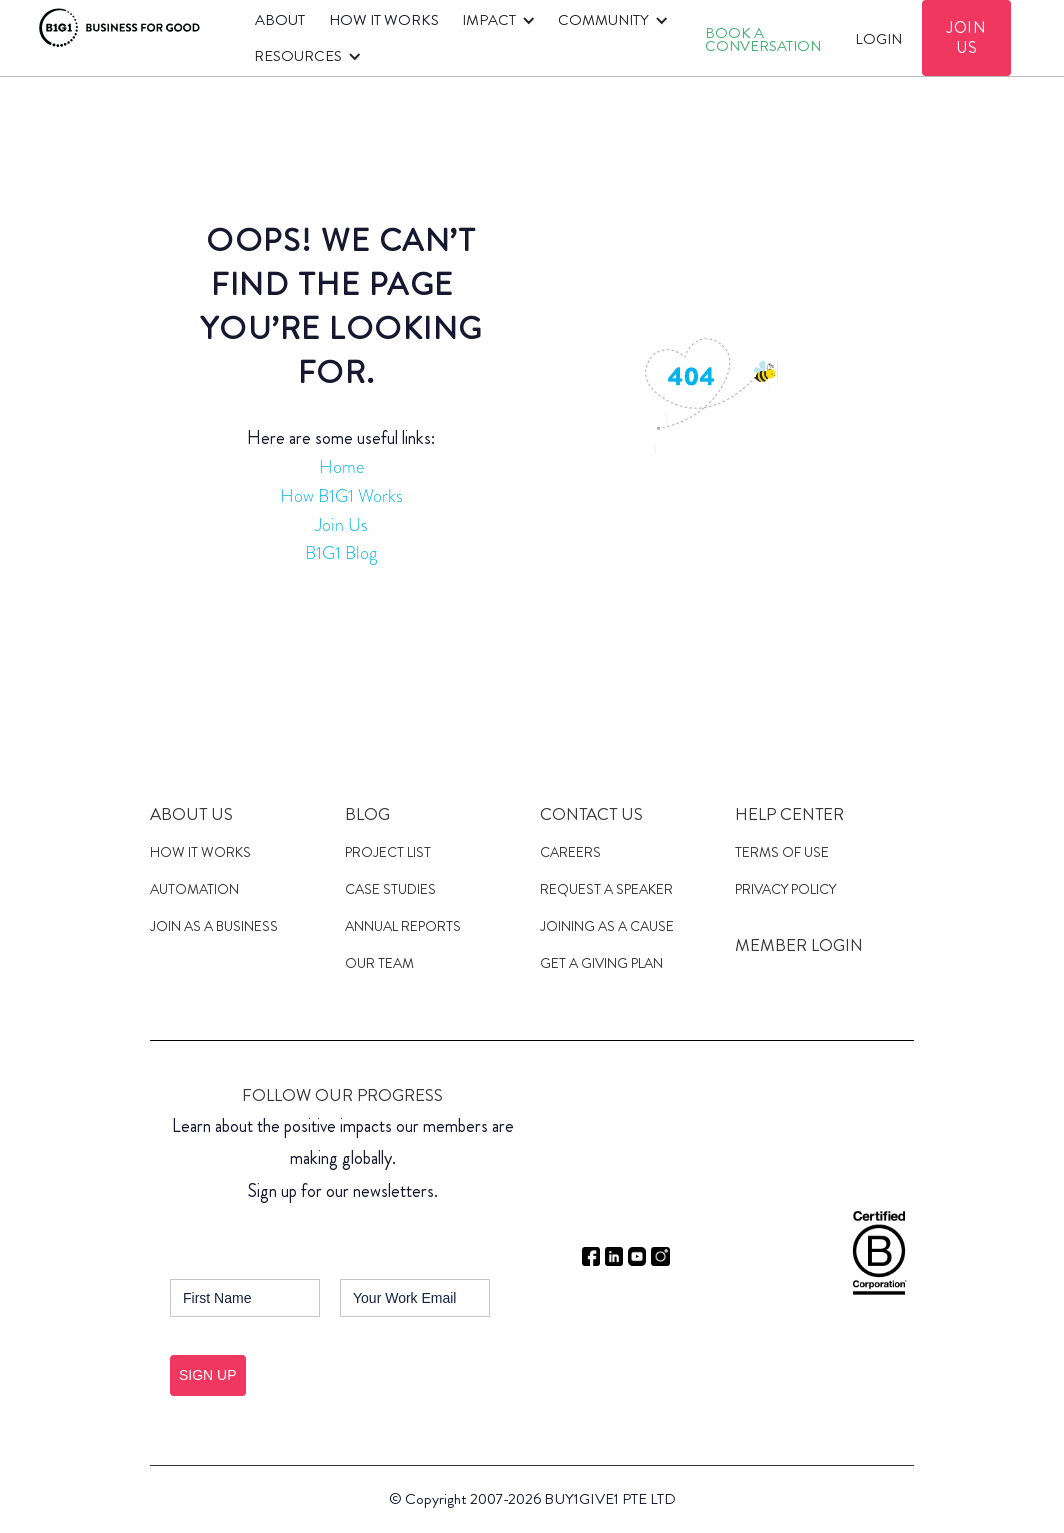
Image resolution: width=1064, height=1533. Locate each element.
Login (878, 39)
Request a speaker (606, 889)
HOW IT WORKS (384, 20)
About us (191, 814)
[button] (495, 20)
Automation (194, 889)
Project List (388, 852)
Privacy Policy (785, 889)
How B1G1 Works (341, 496)
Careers (570, 852)
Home (341, 467)
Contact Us (591, 814)
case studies (390, 889)
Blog (367, 814)
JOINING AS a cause (607, 926)
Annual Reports (403, 926)
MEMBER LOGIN (799, 945)
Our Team (379, 963)
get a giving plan (601, 963)
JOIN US (966, 37)
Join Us (341, 525)
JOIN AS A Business (214, 926)
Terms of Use (782, 852)
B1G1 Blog (341, 553)
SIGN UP (208, 1375)
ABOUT (280, 20)
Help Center (789, 814)
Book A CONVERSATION (763, 39)
